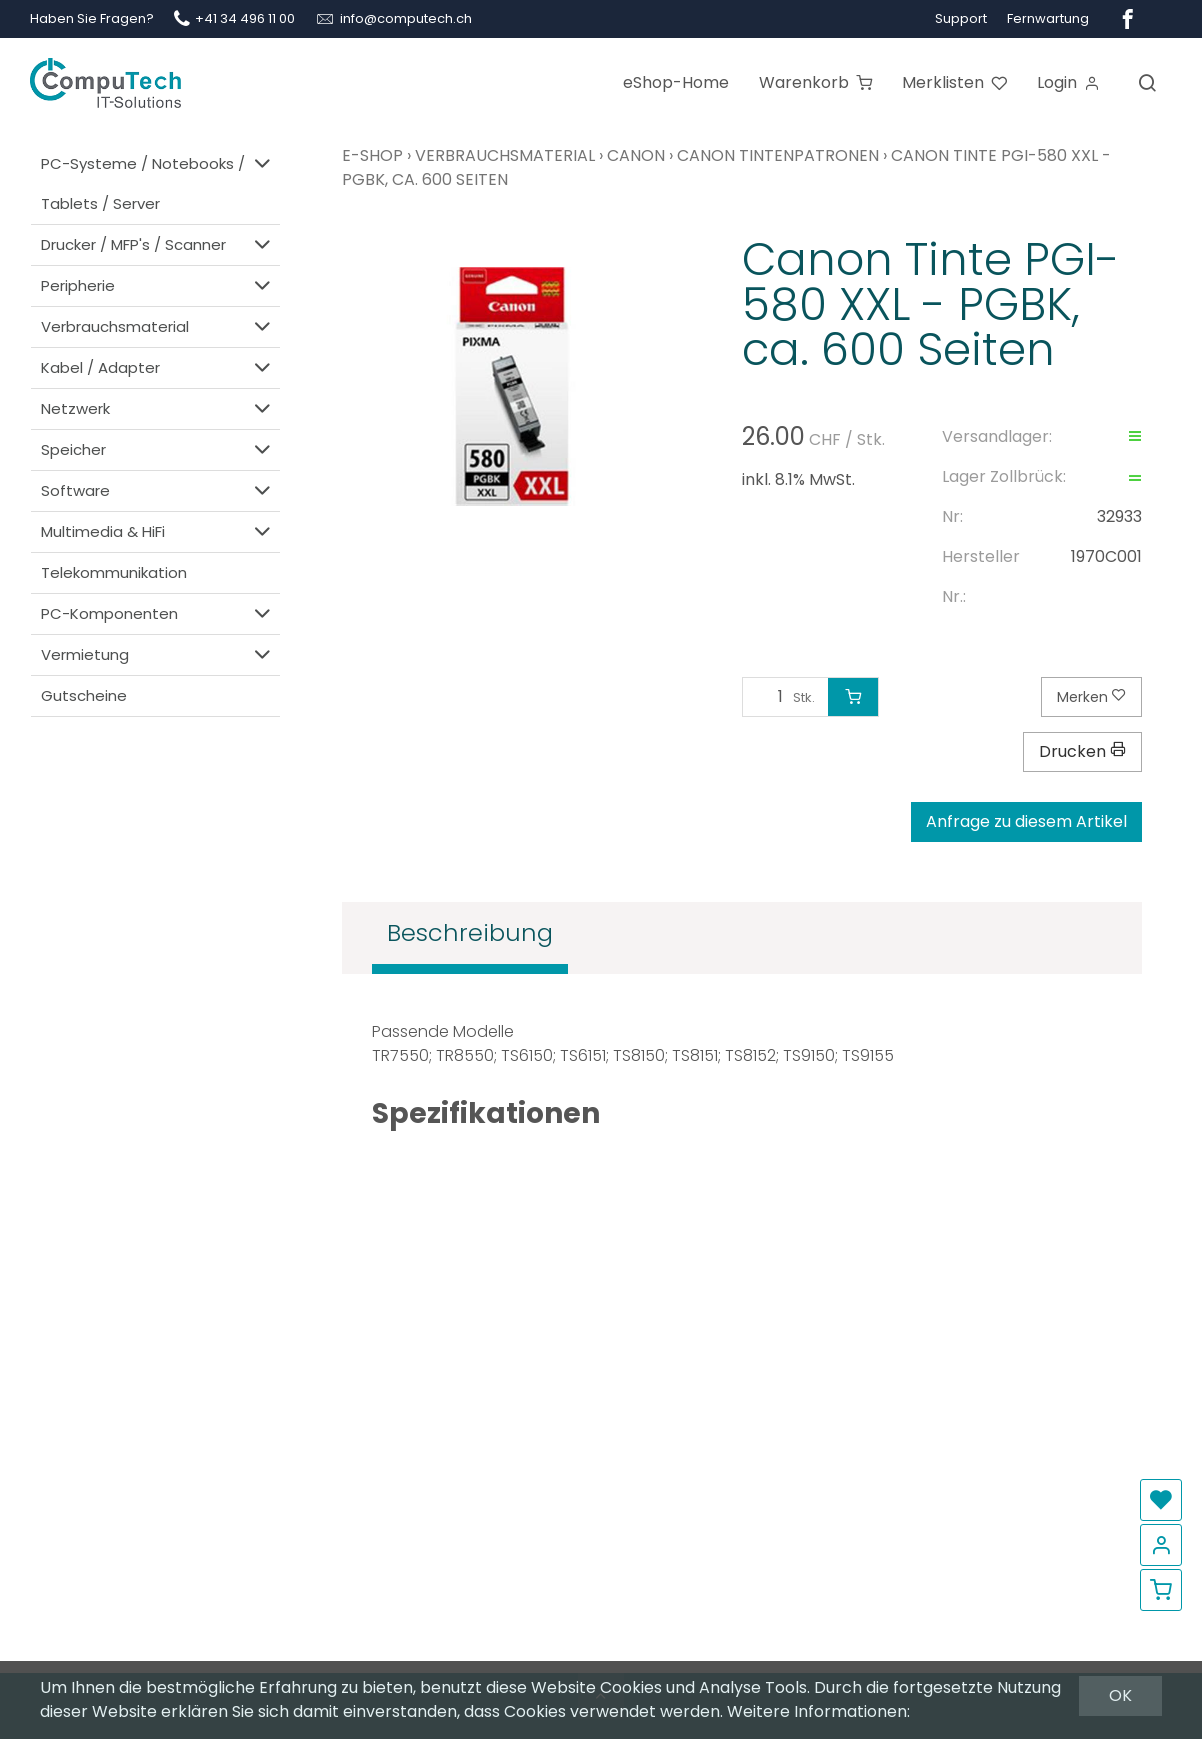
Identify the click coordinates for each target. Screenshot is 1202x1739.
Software (158, 490)
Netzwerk (158, 408)
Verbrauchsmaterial (158, 326)
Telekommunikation (114, 572)
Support (961, 18)
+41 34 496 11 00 (245, 18)
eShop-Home (676, 82)
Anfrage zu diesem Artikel (1026, 821)
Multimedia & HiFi (158, 531)
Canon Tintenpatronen (778, 155)
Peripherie (158, 285)
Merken (1091, 697)
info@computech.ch (406, 18)
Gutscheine (84, 695)
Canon (636, 155)
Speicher (158, 449)
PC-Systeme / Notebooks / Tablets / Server (158, 182)
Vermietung (158, 654)
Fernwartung (1048, 18)
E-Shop (372, 155)
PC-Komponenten (158, 613)
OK (1120, 1695)
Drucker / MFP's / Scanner (158, 244)
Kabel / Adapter (158, 367)
